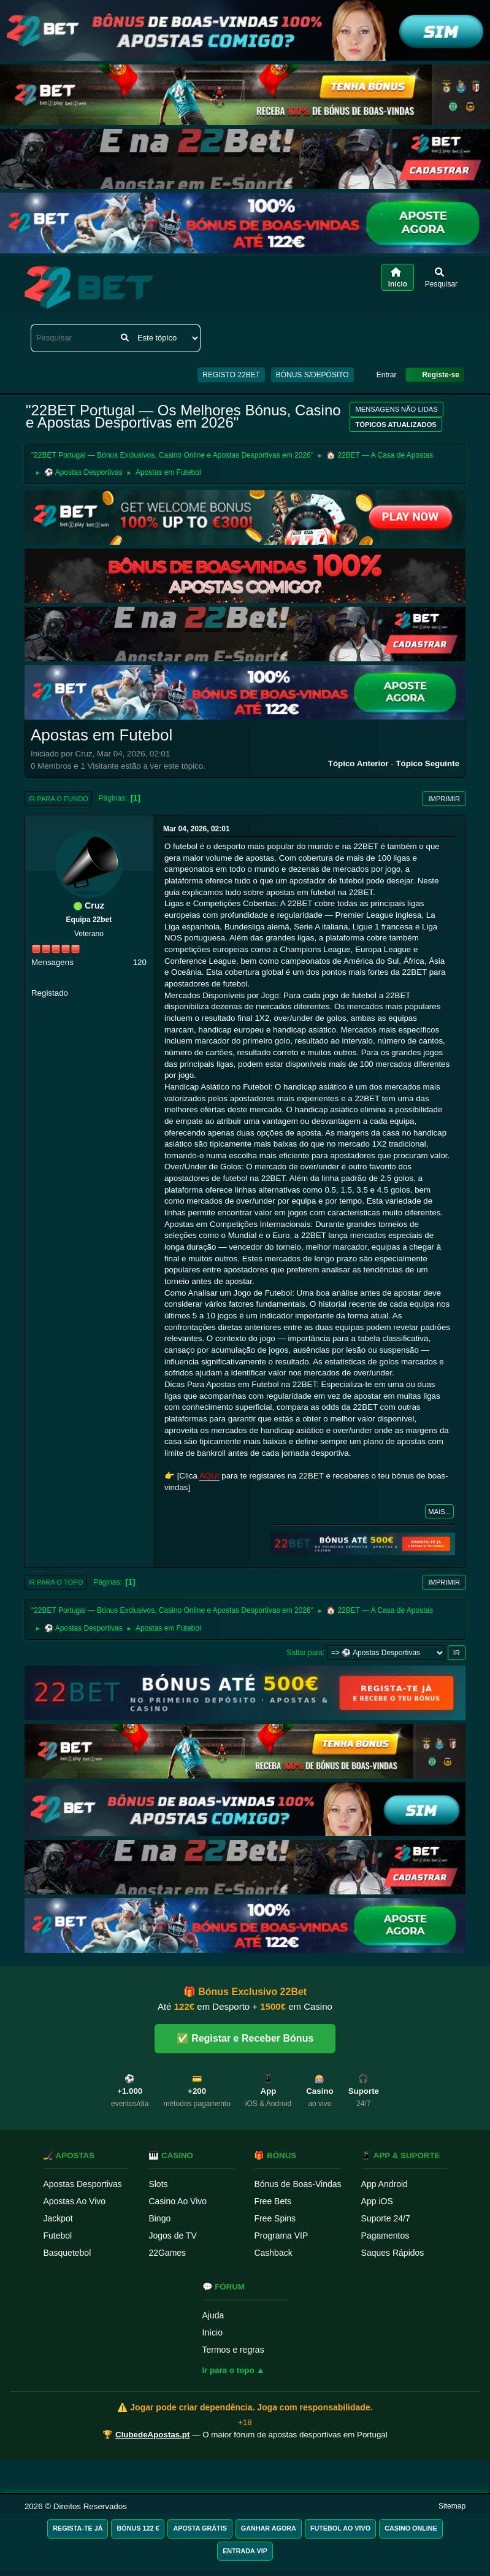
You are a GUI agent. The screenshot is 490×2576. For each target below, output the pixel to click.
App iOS (377, 2201)
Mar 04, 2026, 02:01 (196, 829)
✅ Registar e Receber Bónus (245, 2038)
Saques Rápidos (392, 2253)
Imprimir (444, 798)
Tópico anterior (358, 763)
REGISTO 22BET (231, 375)
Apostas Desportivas (82, 2184)
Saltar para (304, 1652)
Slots (157, 2184)
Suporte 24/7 (385, 2218)
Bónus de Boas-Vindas (297, 2184)
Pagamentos (385, 2235)
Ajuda (213, 2315)
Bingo (159, 2218)
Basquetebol (67, 2253)
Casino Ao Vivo (177, 2201)
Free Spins (275, 2218)
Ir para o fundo (58, 798)
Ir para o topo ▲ (233, 2370)
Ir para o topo (55, 1582)
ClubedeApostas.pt (152, 2434)
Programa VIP (281, 2235)
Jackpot (57, 2218)
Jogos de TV (172, 2235)
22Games (167, 2253)
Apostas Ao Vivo (74, 2201)
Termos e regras (233, 2350)
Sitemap (451, 2506)
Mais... (439, 1511)
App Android (384, 2184)
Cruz (94, 905)
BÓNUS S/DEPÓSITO (312, 375)
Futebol (57, 2235)
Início (212, 2332)
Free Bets (272, 2201)
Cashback (273, 2253)
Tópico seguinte (427, 763)
